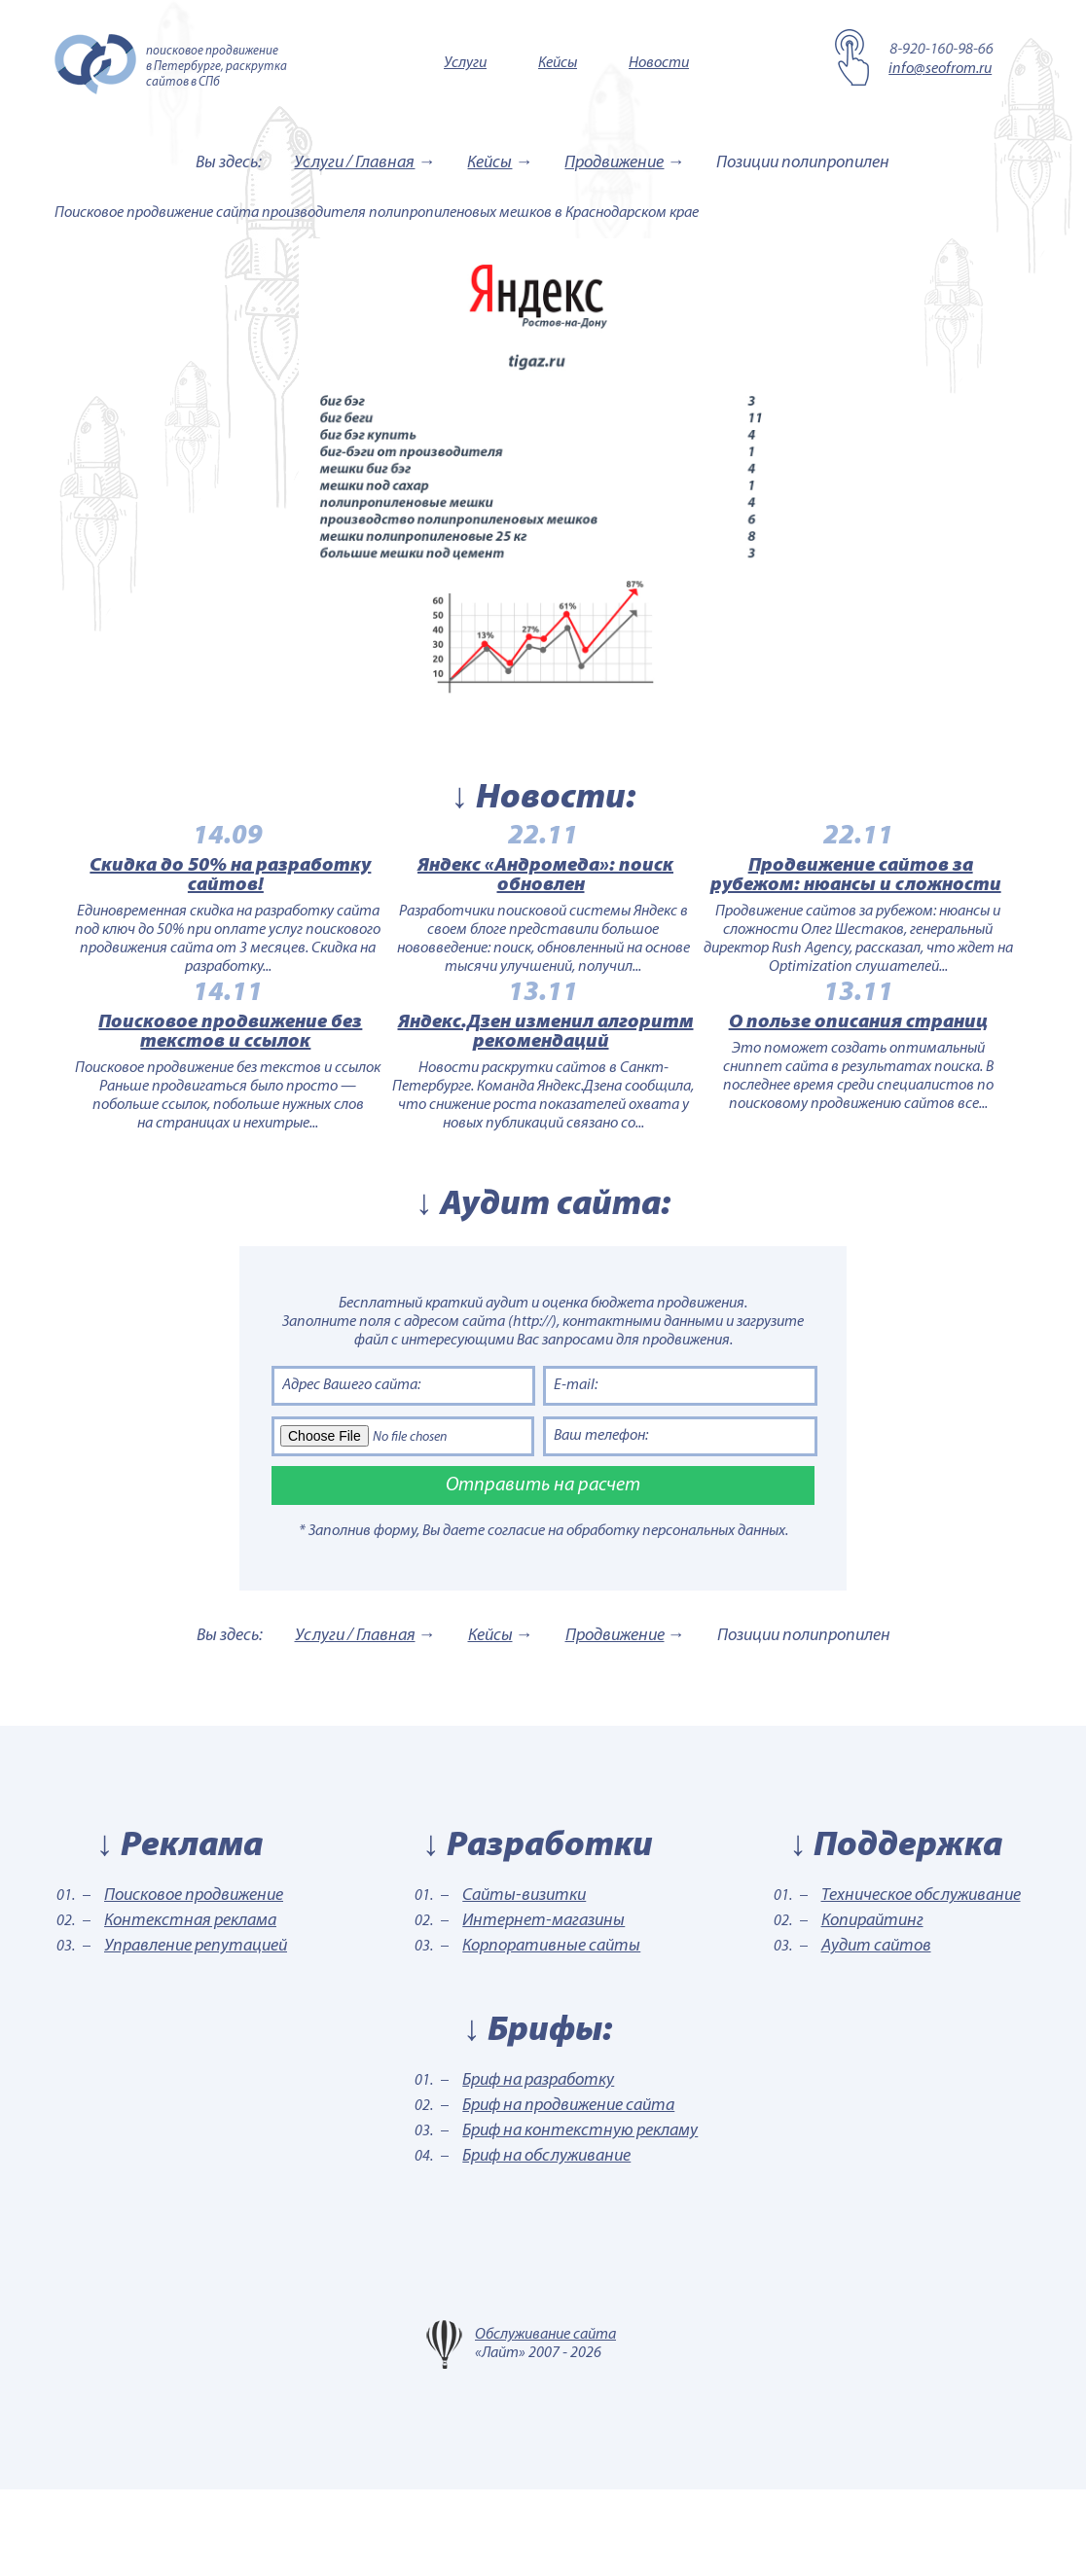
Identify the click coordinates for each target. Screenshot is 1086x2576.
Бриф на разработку (538, 2167)
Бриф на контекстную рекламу (580, 2217)
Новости (659, 63)
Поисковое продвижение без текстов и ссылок (187, 1097)
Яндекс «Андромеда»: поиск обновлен (545, 897)
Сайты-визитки (524, 1982)
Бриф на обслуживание (546, 2243)
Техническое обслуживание (921, 1982)
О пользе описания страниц (901, 1087)
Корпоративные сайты (551, 2032)
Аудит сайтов (876, 2032)
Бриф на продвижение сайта (568, 2192)
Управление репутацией (195, 2032)
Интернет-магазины (543, 2007)
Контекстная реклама (190, 2007)
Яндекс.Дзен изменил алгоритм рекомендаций (546, 1097)
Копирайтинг (872, 2007)
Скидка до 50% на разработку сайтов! (187, 897)
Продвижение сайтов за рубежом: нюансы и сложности (898, 897)
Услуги (465, 63)
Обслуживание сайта (545, 2421)
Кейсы (557, 63)
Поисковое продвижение (193, 1982)
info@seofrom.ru (940, 69)
